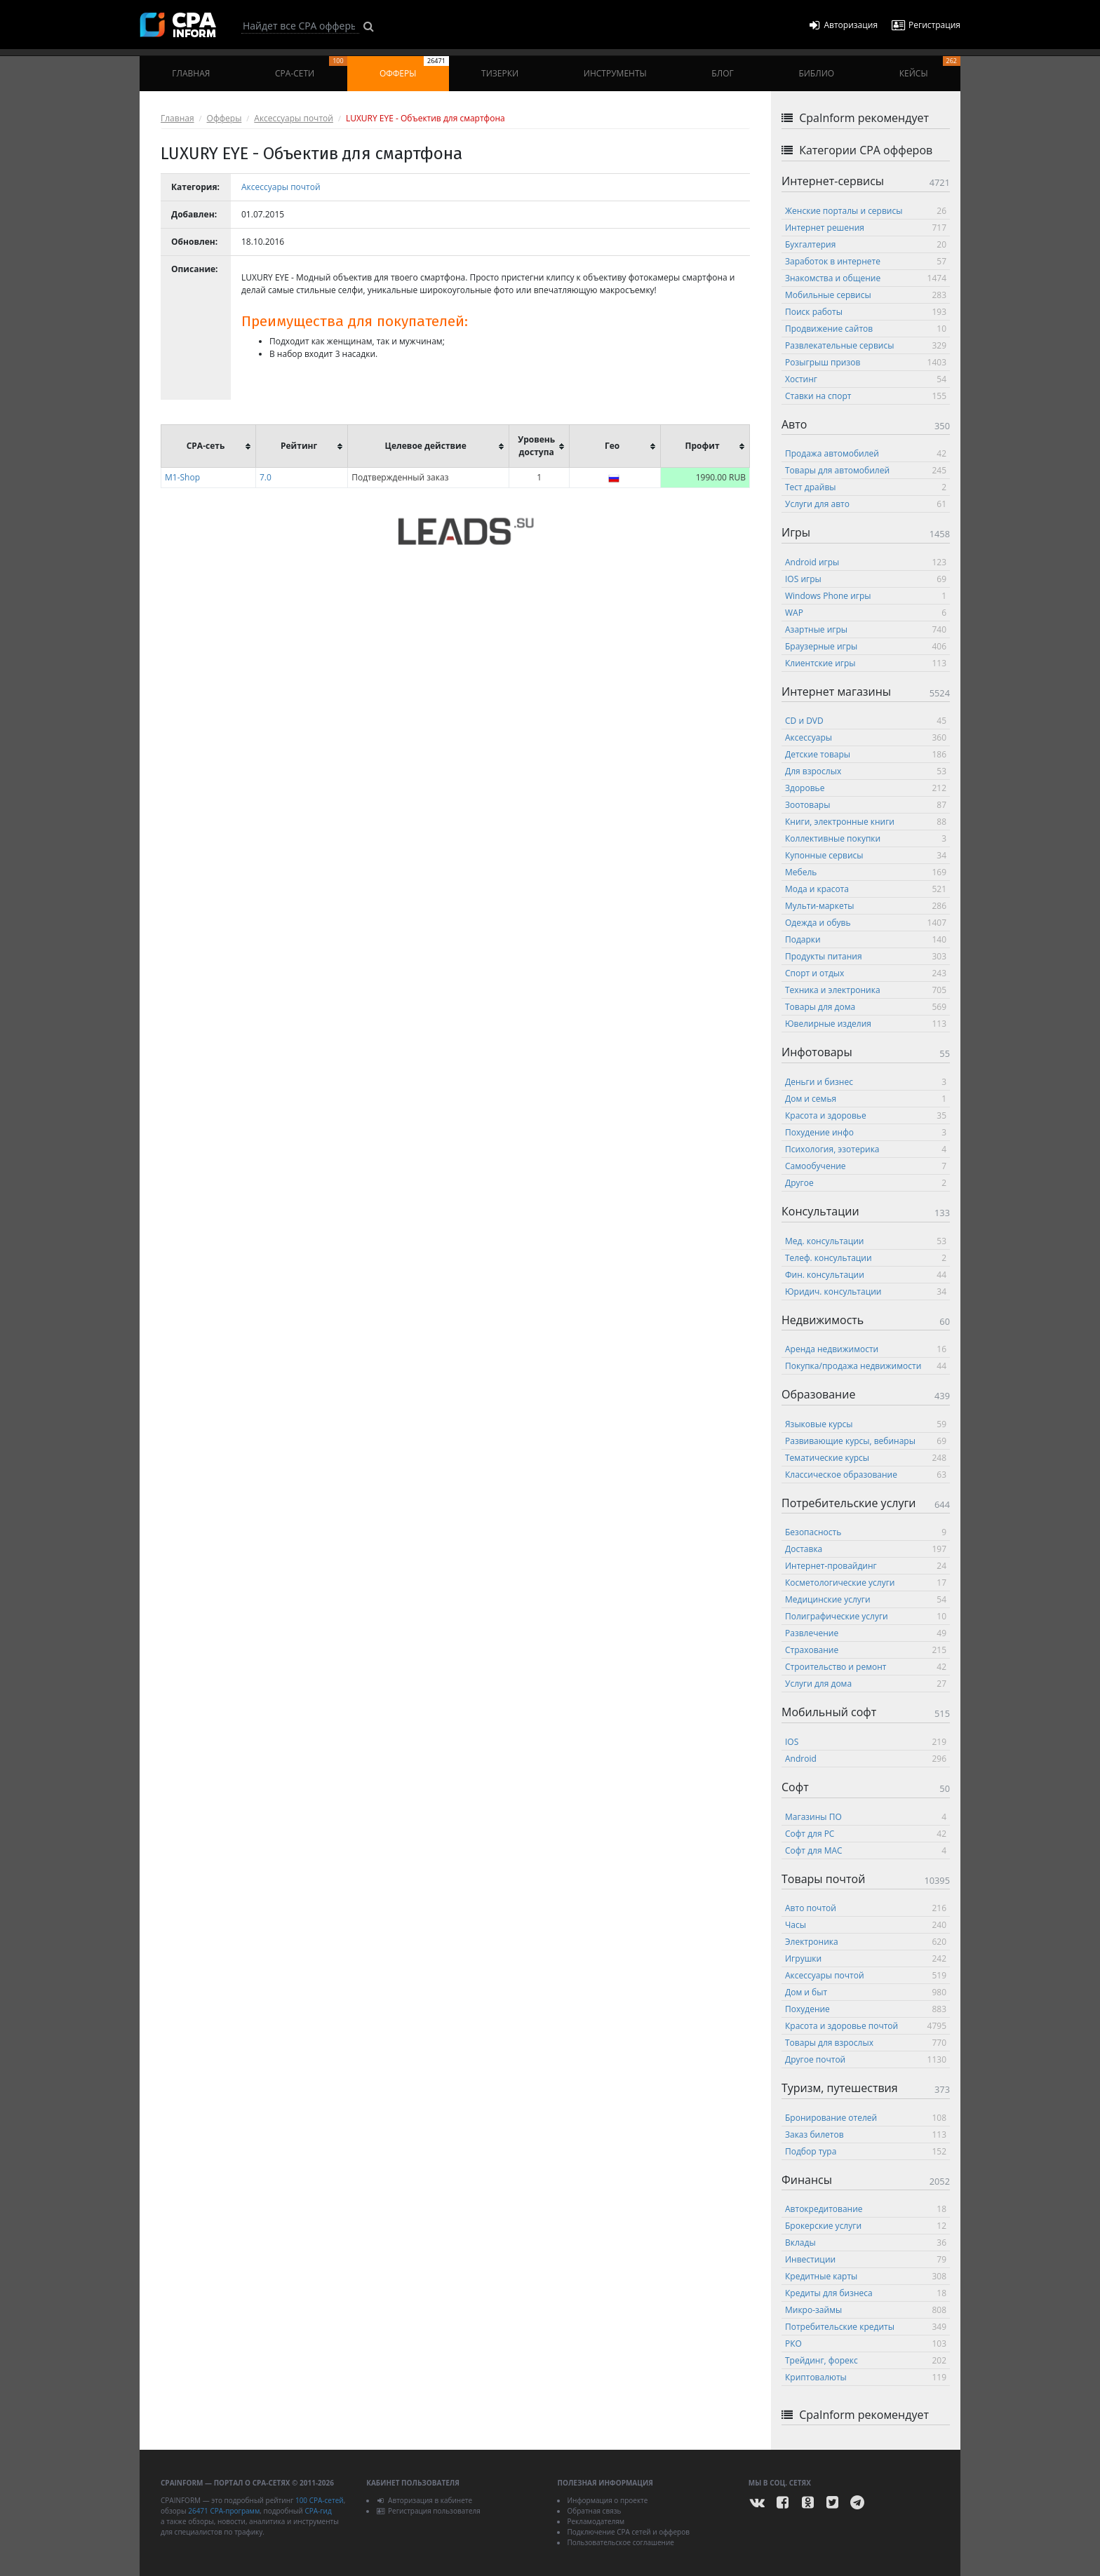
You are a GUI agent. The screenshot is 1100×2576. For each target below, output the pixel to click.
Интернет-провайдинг (865, 1565)
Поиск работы (865, 311)
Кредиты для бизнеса (865, 2293)
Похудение (865, 2009)
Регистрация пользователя (428, 2511)
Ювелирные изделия (865, 1023)
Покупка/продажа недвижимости (865, 1365)
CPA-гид (317, 2511)
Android (865, 1758)
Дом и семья (865, 1098)
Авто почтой (865, 1908)
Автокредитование (865, 2208)
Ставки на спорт (865, 396)
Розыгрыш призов (865, 362)
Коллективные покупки (865, 838)
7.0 (265, 477)
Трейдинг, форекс (865, 2360)
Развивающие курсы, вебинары (865, 1441)
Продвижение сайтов (865, 328)
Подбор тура (865, 2151)
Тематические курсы (865, 1457)
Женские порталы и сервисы (865, 210)
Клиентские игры (865, 663)
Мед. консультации (865, 1241)
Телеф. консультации (865, 1257)
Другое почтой (865, 2059)
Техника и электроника (865, 990)
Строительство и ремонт (865, 1666)
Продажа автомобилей (865, 453)
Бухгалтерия (865, 244)
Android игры (865, 562)
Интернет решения (865, 227)
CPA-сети (311, 67)
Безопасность (865, 1532)
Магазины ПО (865, 1816)
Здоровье (865, 788)
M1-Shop (182, 477)
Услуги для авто (865, 504)
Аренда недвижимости (865, 1349)
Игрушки (865, 1958)
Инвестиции (865, 2259)
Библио (816, 73)
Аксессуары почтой (293, 118)
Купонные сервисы (865, 855)
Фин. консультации (865, 1274)
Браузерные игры (865, 646)
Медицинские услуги (865, 1599)
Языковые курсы (865, 1424)
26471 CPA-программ (224, 2511)
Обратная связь (594, 2511)
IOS (865, 1741)
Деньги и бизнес (865, 1081)
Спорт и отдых (865, 973)
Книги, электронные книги (865, 821)
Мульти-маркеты (865, 905)
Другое (865, 1182)
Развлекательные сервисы (865, 345)
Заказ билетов (865, 2134)
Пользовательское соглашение (620, 2542)
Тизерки (499, 73)
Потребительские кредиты (865, 2326)
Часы (865, 1924)
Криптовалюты (865, 2377)
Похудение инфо (865, 1132)
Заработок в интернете (865, 261)
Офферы (414, 67)
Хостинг (865, 379)
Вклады (865, 2242)
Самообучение (865, 1166)
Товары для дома (865, 1006)
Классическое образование (865, 1474)
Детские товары (865, 754)
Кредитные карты (865, 2276)
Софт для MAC (865, 1850)
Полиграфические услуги (865, 1616)
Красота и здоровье (865, 1115)
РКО (865, 2343)
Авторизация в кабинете (424, 2500)
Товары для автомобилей (865, 470)
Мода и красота (865, 889)
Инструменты (615, 73)
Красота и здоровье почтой (865, 2025)
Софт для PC (865, 1833)
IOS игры (865, 579)
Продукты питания (865, 956)
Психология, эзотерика (865, 1149)
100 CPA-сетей (319, 2500)
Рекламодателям (595, 2521)
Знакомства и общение (865, 278)
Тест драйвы (865, 487)
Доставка (865, 1549)
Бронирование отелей (865, 2117)
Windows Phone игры (865, 595)
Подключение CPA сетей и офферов (628, 2532)
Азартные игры (865, 629)
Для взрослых (865, 771)
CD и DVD (865, 720)
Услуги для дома (865, 1683)
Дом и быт (865, 1992)
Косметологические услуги (865, 1582)
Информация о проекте (607, 2500)
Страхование (865, 1650)
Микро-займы (865, 2309)
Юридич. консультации (865, 1291)
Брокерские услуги (865, 2225)
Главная (191, 73)
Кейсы (929, 67)
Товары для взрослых (865, 2042)
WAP (865, 612)
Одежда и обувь (865, 922)
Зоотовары (865, 804)
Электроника (865, 1941)
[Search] (300, 26)
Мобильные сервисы (865, 295)
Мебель (865, 872)
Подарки (865, 939)
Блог (722, 73)
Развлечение (865, 1633)
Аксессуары (865, 737)
